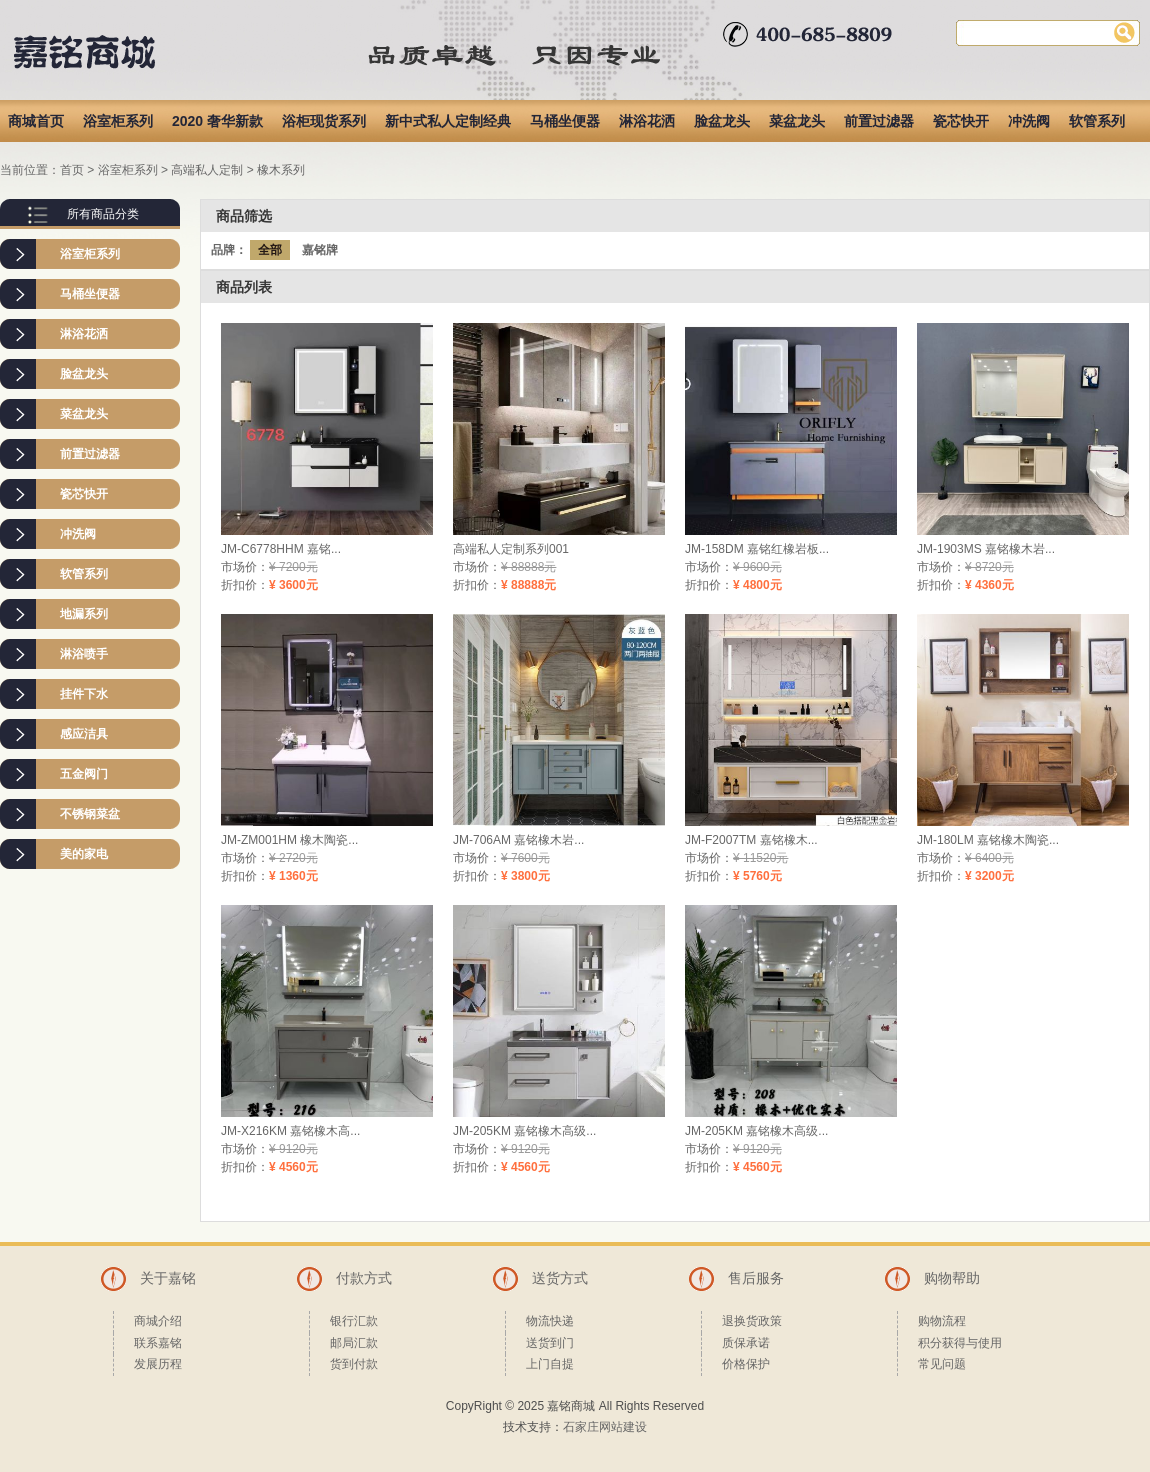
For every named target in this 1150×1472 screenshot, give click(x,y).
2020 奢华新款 (217, 121)
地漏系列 (84, 614)
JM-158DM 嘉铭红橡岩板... (757, 549)
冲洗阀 (1029, 121)
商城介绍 (158, 1321)
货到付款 (354, 1364)
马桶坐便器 (565, 121)
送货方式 (560, 1278)
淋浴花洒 (647, 121)
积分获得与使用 (960, 1343)
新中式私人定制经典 (448, 121)
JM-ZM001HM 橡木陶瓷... (289, 840)
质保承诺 (746, 1343)
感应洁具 (84, 734)
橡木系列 (281, 170)
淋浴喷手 (84, 654)
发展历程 (158, 1364)
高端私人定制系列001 (511, 549)
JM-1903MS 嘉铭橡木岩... (986, 549)
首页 (72, 170)
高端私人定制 (207, 170)
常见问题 (942, 1364)
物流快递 (550, 1321)
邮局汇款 (354, 1343)
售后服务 (756, 1278)
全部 (270, 250)
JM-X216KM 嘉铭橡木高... (290, 1131)
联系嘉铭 (158, 1343)
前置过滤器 (879, 121)
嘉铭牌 (320, 250)
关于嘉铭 (168, 1278)
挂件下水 (84, 694)
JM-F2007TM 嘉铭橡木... (751, 840)
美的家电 (84, 854)
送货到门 (550, 1343)
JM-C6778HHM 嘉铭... (281, 549)
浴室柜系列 (118, 121)
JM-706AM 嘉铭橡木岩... (518, 840)
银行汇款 (354, 1321)
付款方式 (364, 1278)
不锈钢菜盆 (90, 814)
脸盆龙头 (722, 121)
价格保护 (746, 1364)
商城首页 (36, 121)
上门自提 (550, 1364)
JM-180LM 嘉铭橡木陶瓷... (988, 840)
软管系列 (1097, 121)
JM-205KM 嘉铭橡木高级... (524, 1131)
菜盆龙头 (797, 121)
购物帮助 (952, 1278)
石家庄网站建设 (605, 1427)
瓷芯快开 (961, 121)
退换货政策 (752, 1321)
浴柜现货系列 (324, 121)
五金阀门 (84, 774)
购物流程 (942, 1321)
